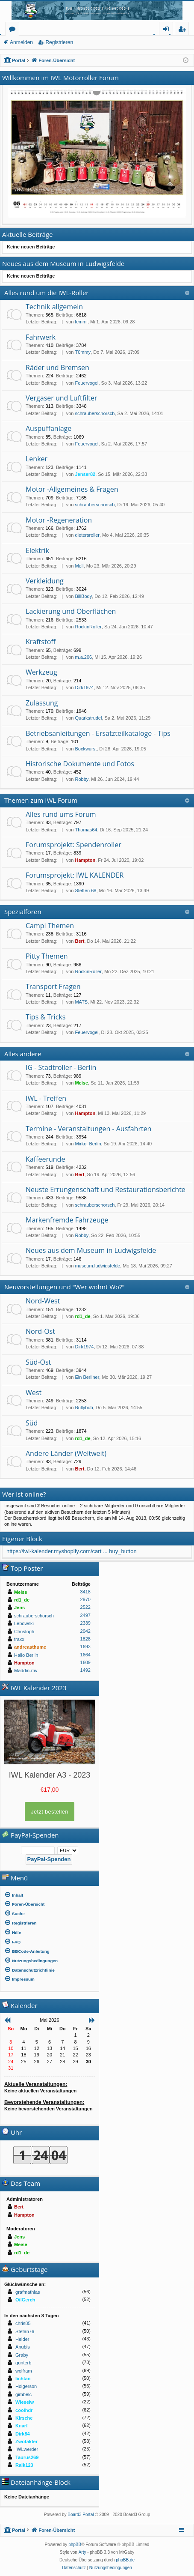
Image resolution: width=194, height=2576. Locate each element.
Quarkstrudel (88, 717)
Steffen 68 (85, 890)
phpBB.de (125, 2560)
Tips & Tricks (45, 1017)
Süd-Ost (38, 1362)
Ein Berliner (87, 1377)
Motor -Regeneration (59, 520)
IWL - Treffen (46, 1098)
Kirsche (23, 2418)
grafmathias (27, 2292)
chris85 (22, 2323)
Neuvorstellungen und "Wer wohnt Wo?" (64, 1286)
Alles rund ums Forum (61, 814)
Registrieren (59, 42)
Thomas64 (86, 829)
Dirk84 (22, 2433)
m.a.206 (83, 657)
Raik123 (24, 2465)
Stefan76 (24, 2331)
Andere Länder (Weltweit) (66, 1453)
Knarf (21, 2425)
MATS (81, 1001)
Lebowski (24, 1623)
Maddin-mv (25, 1670)
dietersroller (87, 535)
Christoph (24, 1631)
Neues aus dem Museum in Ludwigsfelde (91, 1250)
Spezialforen (22, 911)
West (33, 1392)
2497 (85, 1615)
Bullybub (84, 1407)
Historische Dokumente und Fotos (80, 763)
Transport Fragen (53, 986)
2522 (85, 1607)
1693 (85, 1646)
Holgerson (26, 2386)
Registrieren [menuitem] (183, 30)
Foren (14, 30)
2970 (85, 1599)
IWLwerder (26, 2449)
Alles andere (22, 1053)
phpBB (74, 2544)
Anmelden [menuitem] (168, 30)
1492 (85, 1670)
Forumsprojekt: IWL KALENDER (74, 875)
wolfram (23, 2370)
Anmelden (21, 42)
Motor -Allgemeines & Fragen (72, 489)
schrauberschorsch (95, 413)
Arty (82, 2552)
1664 (85, 1654)
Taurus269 (26, 2457)
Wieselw (24, 2402)
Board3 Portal (81, 2514)
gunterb (23, 2362)
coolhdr (23, 2410)
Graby (21, 2355)
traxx (19, 1639)
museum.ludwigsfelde (97, 1265)
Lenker (36, 458)
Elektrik (37, 550)
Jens (19, 1607)
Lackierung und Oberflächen (71, 611)
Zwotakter (26, 2441)
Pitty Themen (47, 956)
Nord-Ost (40, 1331)
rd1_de (82, 1316)
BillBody (83, 596)
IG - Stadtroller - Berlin (61, 1067)
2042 (85, 1631)
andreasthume (30, 1647)
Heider (22, 2339)
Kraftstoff (41, 641)
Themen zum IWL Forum (40, 800)
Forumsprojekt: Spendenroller (73, 844)
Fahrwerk (41, 337)
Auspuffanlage (48, 428)
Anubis (22, 2346)
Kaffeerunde (45, 1159)
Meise (81, 1082)
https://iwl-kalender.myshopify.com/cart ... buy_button (71, 1551)
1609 (85, 1662)
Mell (79, 565)
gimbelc (23, 2394)
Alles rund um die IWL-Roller (46, 292)
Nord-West (43, 1301)
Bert (79, 941)
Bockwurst (86, 748)
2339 (85, 1623)
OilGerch (25, 2299)
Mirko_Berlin (88, 1143)
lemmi (81, 321)
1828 (85, 1638)
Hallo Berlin (26, 1655)
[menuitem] (49, 1895)
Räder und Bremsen (57, 367)
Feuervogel (86, 383)
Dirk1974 (84, 687)
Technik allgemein (54, 306)
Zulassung (42, 703)
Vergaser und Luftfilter (61, 398)
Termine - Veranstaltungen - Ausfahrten (88, 1128)
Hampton (85, 860)
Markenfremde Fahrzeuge (67, 1220)
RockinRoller (88, 626)
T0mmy (83, 352)
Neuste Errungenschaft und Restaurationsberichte (105, 1189)
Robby (81, 779)
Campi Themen (50, 925)
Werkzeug (41, 672)
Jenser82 (85, 474)
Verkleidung (45, 581)
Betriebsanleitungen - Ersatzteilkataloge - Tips (98, 733)
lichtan (22, 2378)
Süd (32, 1423)
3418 (85, 1591)
